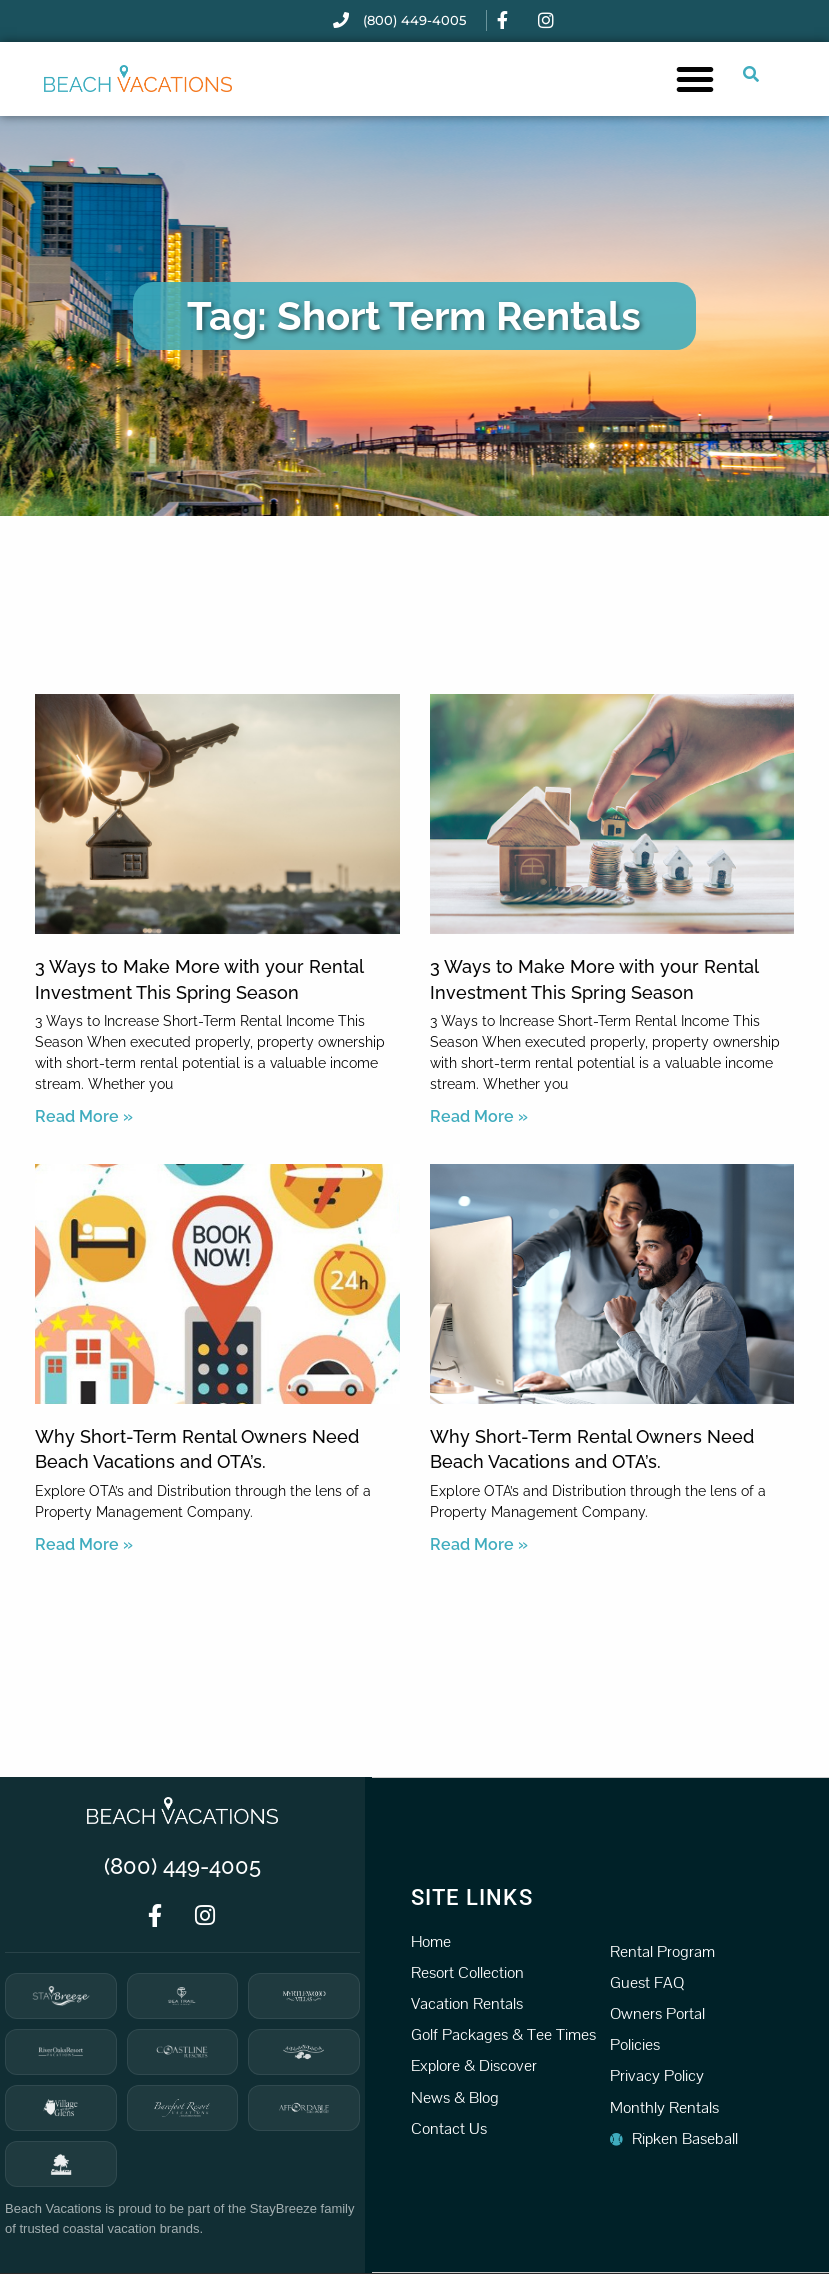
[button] (695, 79)
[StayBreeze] (61, 1996)
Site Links (472, 1897)
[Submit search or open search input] (751, 74)
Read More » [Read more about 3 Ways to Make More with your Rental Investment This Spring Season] (84, 1116)
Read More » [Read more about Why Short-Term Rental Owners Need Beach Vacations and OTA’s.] (84, 1544)
